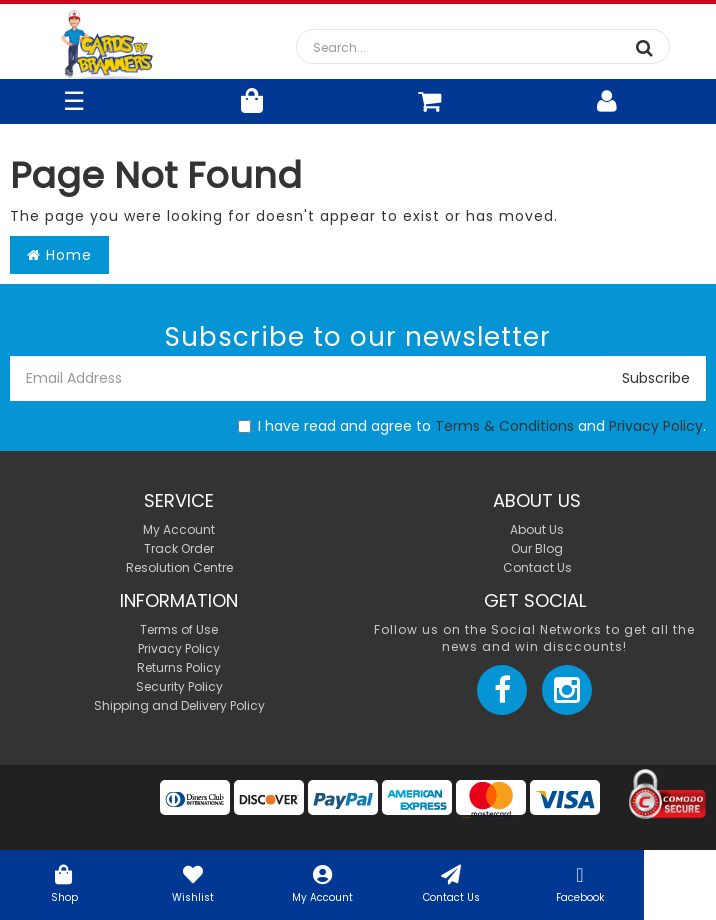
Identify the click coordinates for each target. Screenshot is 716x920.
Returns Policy (179, 667)
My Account (322, 882)
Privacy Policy (656, 426)
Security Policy (179, 686)
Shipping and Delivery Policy (179, 705)
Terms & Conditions (504, 426)
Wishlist (193, 882)
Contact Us (451, 882)
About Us (537, 529)
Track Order (179, 548)
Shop (64, 882)
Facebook (580, 882)
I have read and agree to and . (472, 426)
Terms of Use (179, 629)
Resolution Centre (179, 567)
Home (59, 255)
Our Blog (537, 548)
